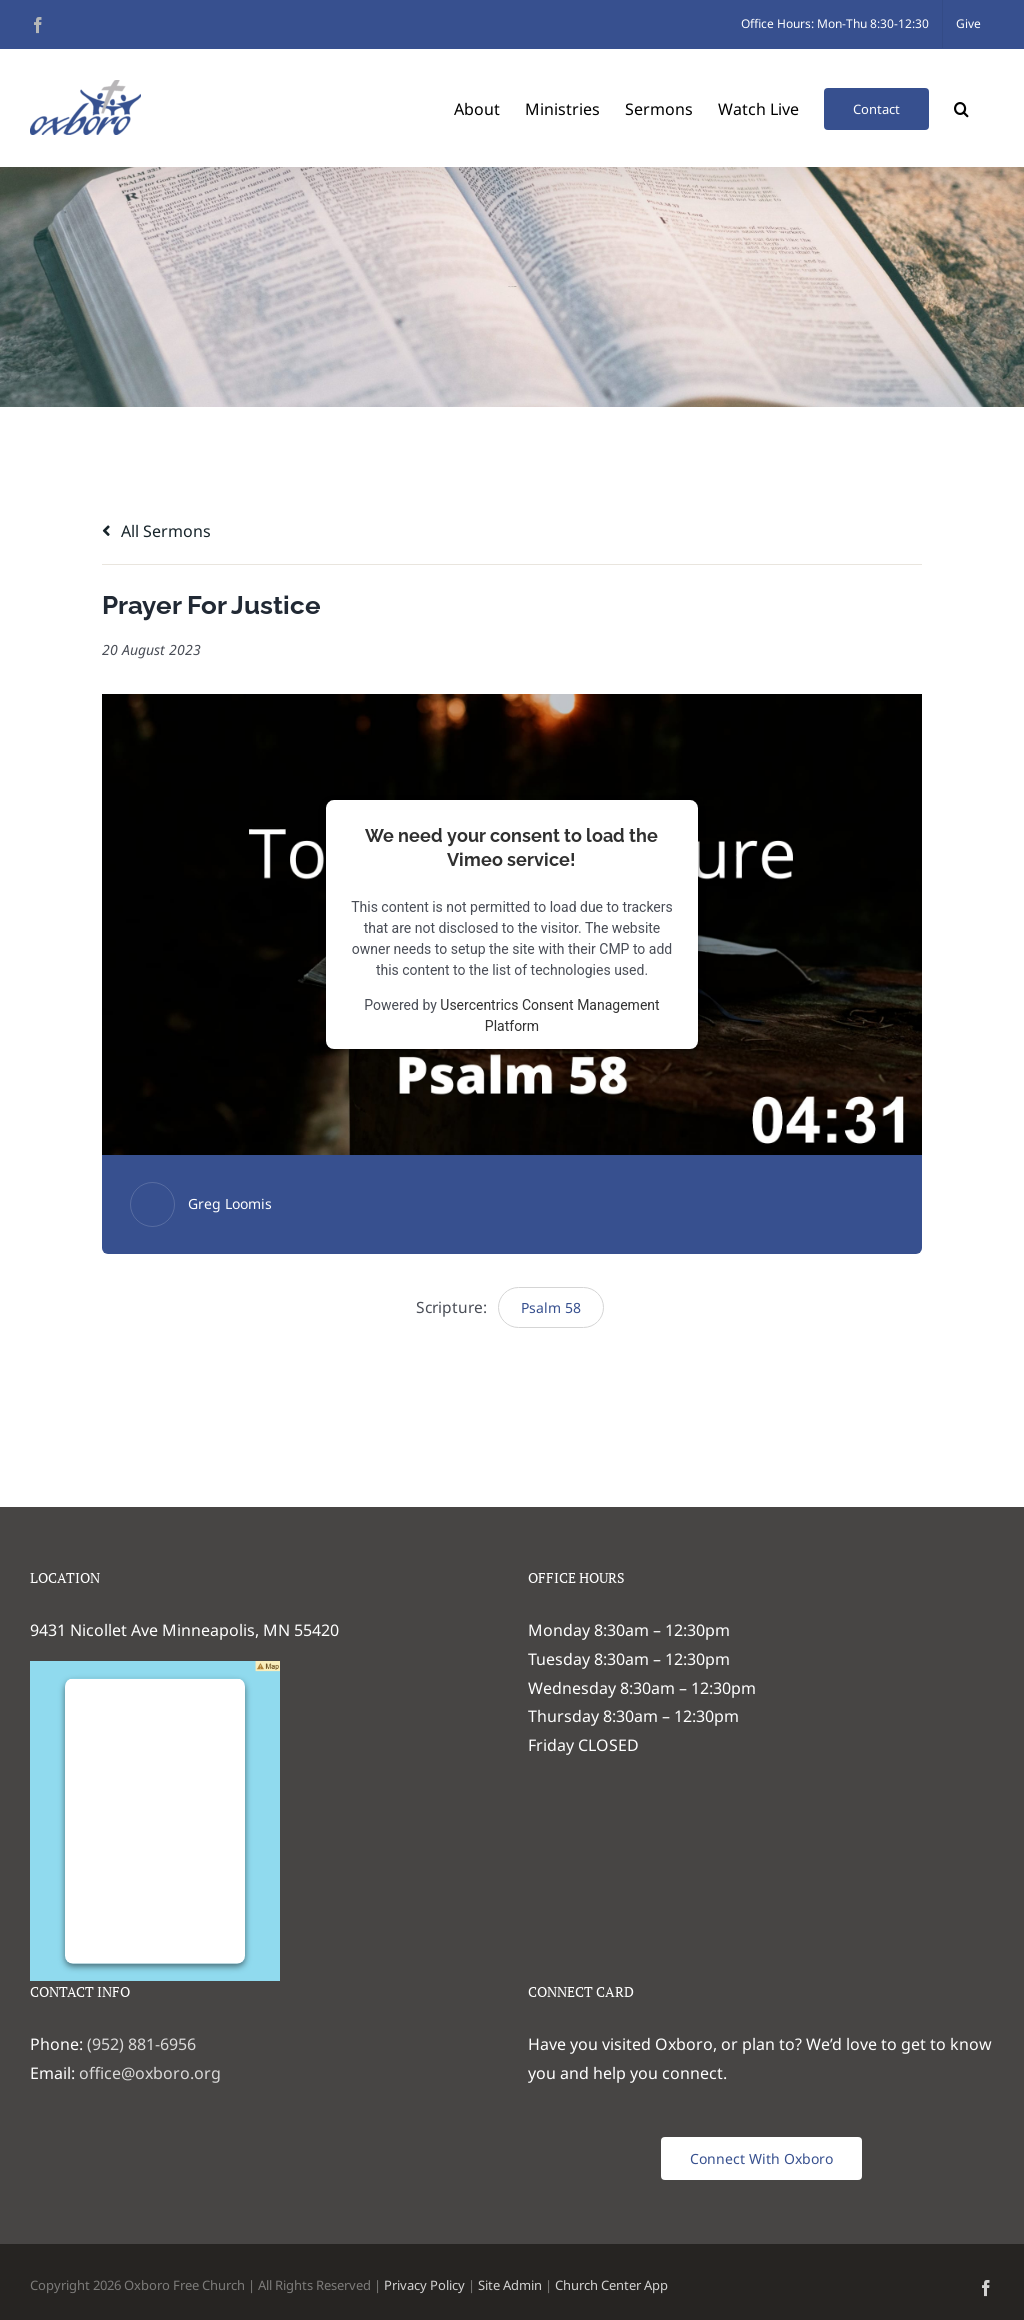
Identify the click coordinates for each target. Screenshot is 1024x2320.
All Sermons (156, 531)
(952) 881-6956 (141, 2044)
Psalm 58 (551, 1307)
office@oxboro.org (150, 2073)
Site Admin (510, 2285)
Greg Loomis (230, 1203)
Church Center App (611, 2285)
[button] (961, 107)
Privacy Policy (424, 2285)
